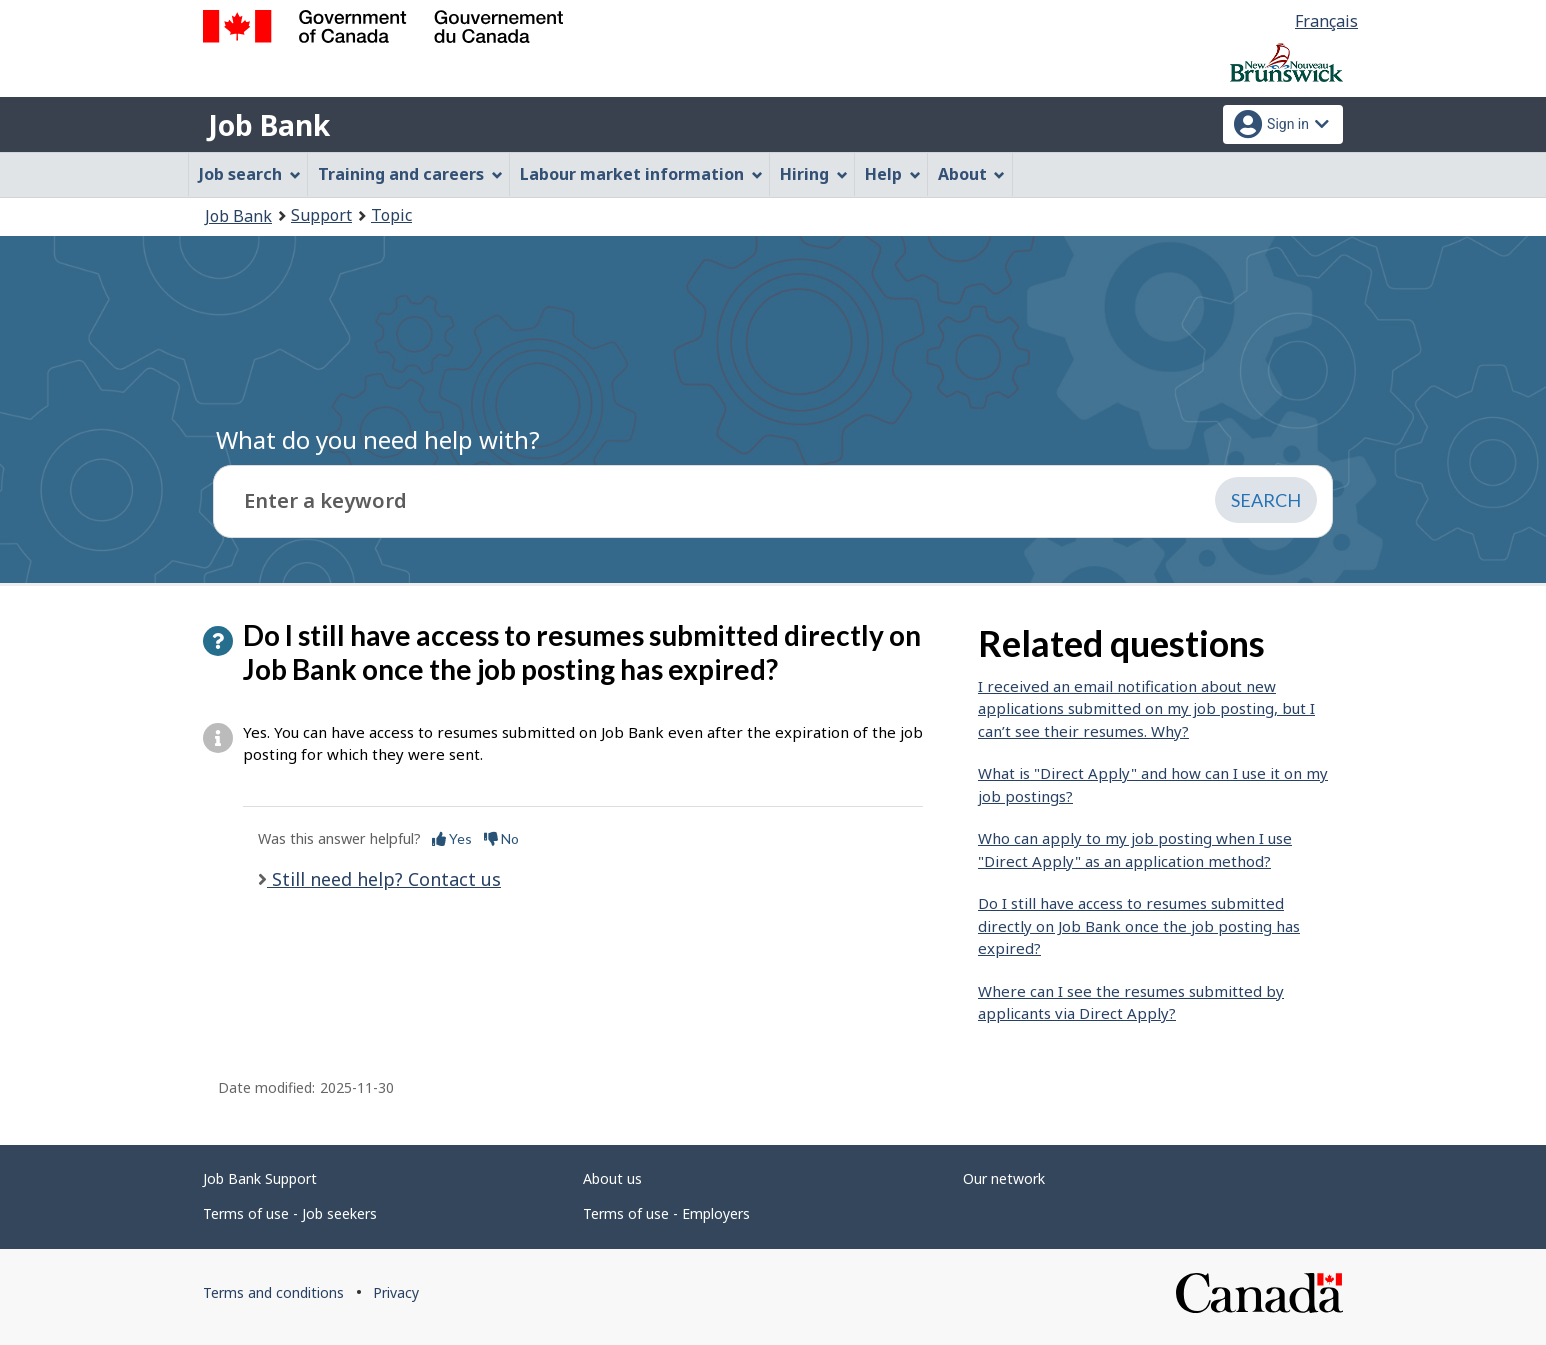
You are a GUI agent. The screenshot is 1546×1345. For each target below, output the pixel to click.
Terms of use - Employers (666, 1213)
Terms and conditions (273, 1292)
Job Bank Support (260, 1178)
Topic (391, 215)
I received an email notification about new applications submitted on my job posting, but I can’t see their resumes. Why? (1146, 708)
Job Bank (269, 125)
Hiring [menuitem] (814, 174)
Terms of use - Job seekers (290, 1213)
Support (321, 215)
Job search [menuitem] (250, 174)
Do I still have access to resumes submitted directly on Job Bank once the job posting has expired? (1139, 925)
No (501, 838)
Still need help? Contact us (384, 879)
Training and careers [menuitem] (410, 174)
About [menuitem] (972, 174)
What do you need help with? (378, 439)
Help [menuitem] (893, 174)
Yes (452, 838)
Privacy (396, 1292)
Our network (1004, 1178)
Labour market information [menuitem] (641, 174)
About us (612, 1178)
